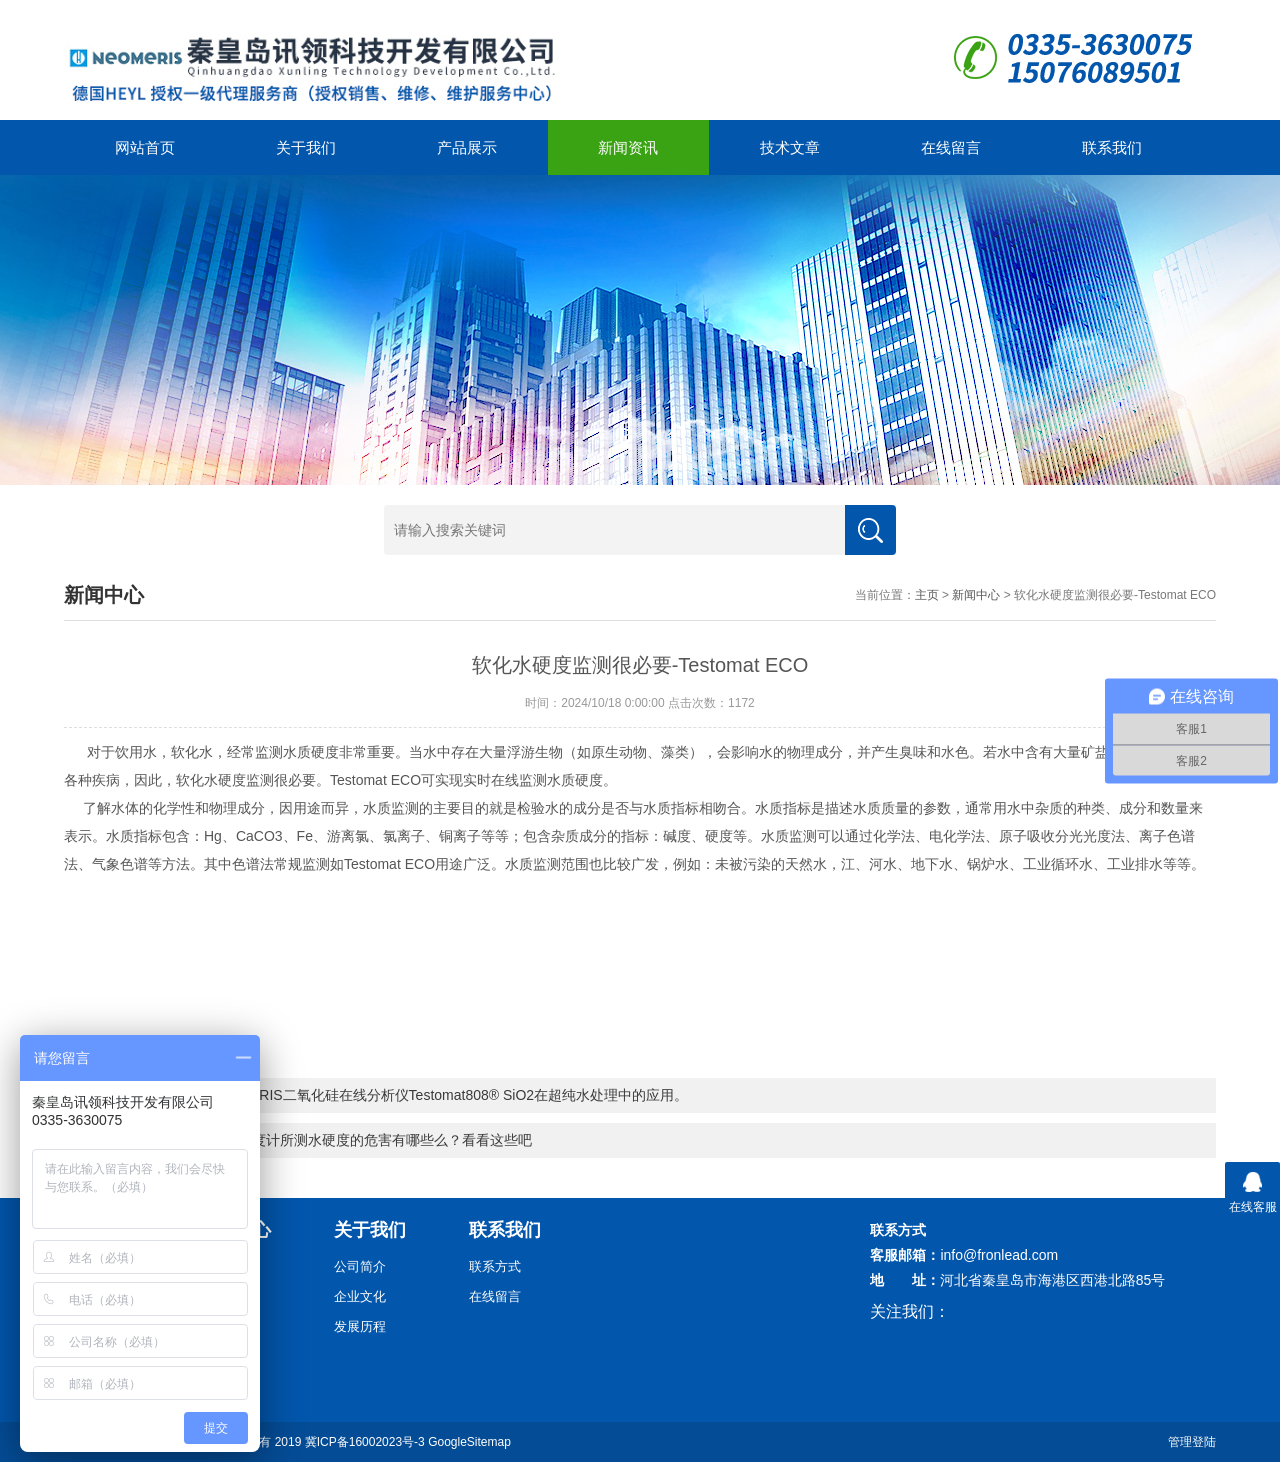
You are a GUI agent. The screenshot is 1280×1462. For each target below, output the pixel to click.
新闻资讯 (628, 147)
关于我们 (306, 147)
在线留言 (951, 147)
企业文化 (360, 1296)
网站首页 (145, 147)
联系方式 (495, 1266)
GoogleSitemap (469, 1442)
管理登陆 (1192, 1442)
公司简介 (360, 1266)
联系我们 (1112, 147)
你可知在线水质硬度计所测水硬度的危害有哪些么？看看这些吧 (336, 1140)
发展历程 (360, 1326)
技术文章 (790, 147)
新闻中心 (976, 595)
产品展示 (467, 147)
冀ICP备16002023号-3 (365, 1442)
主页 (927, 595)
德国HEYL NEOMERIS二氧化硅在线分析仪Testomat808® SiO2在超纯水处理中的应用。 (414, 1095)
